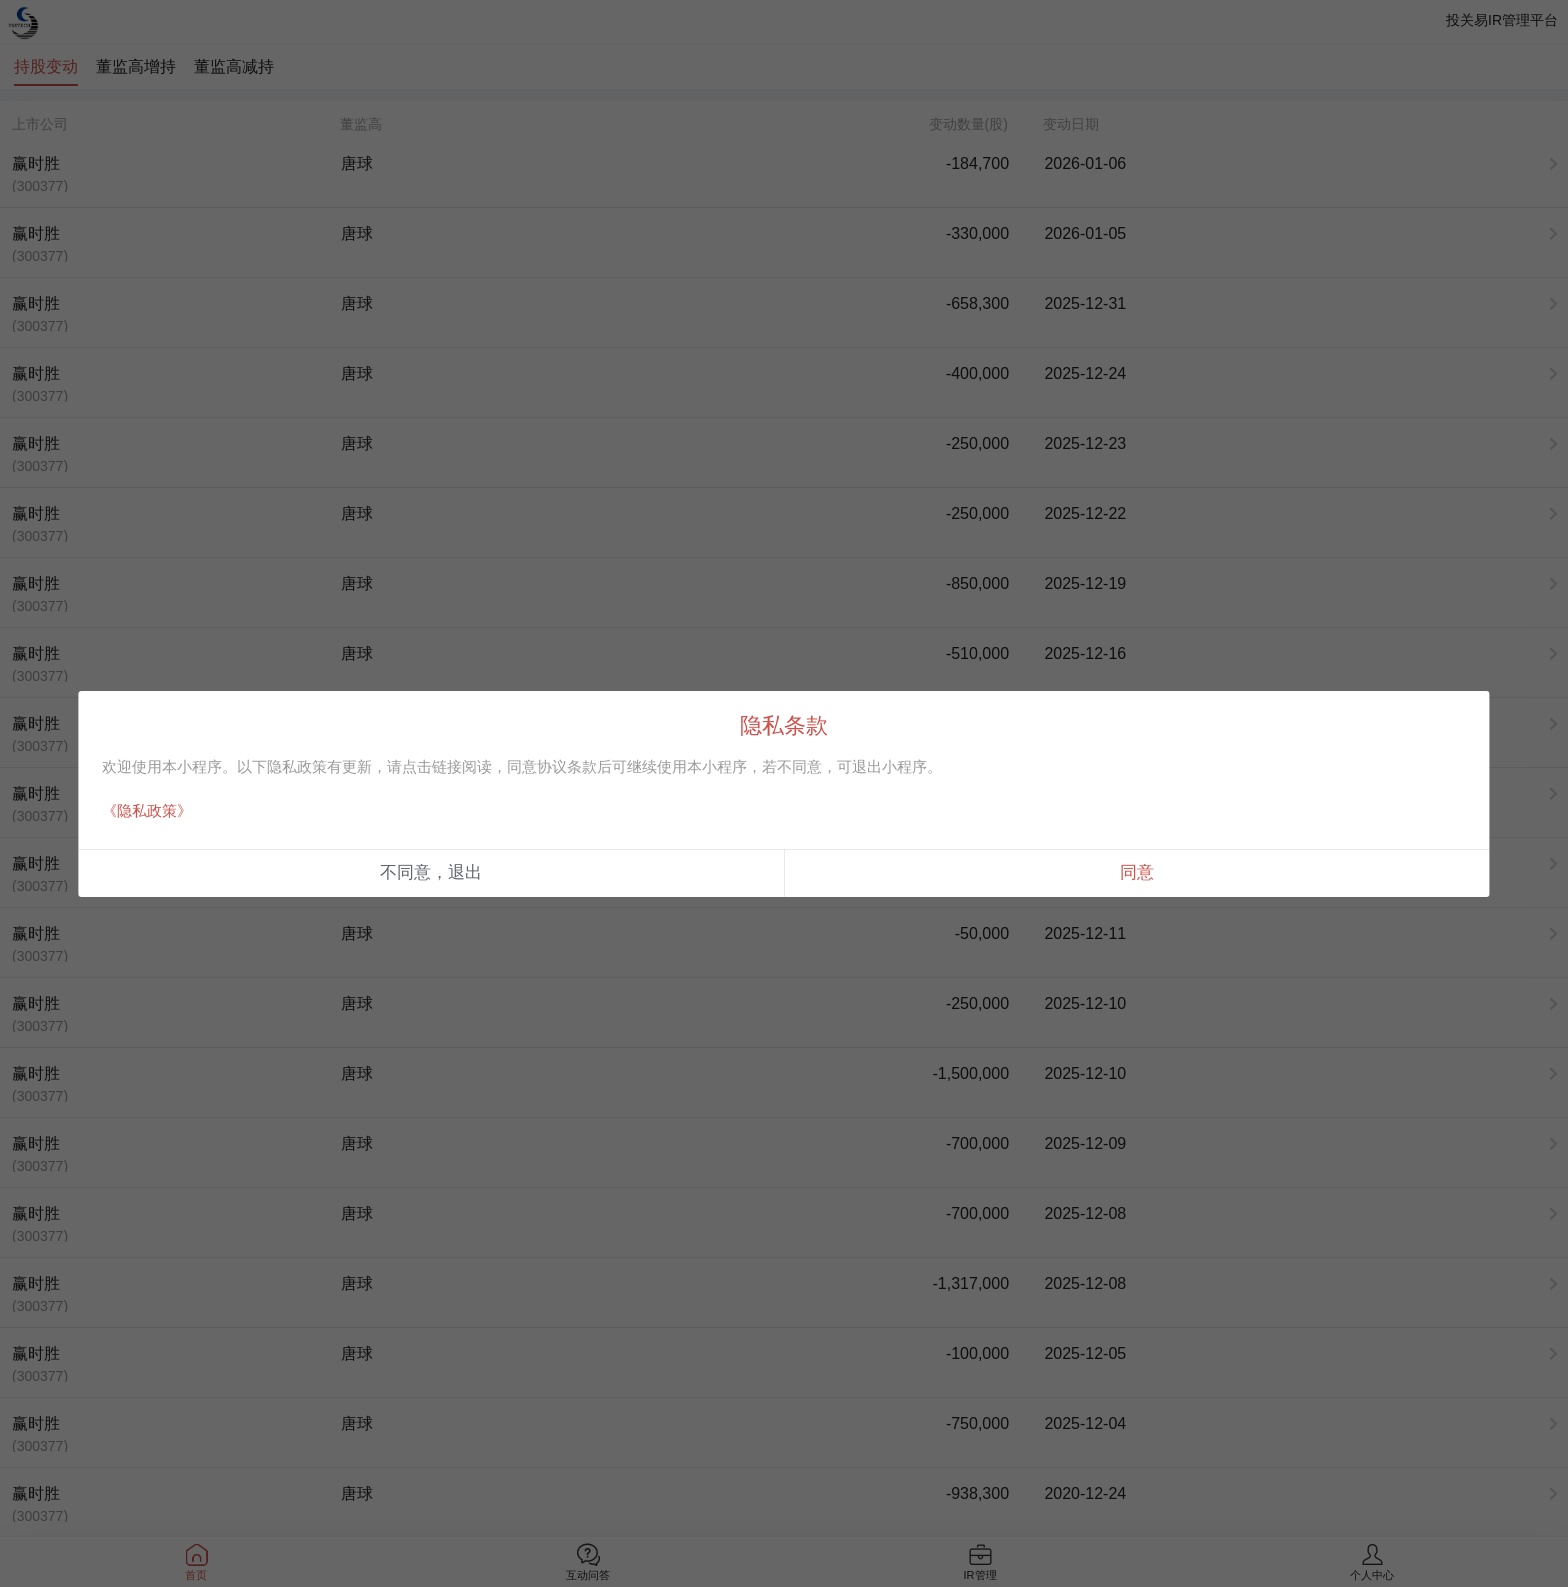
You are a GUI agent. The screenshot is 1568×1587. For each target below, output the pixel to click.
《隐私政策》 (147, 810)
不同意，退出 (431, 872)
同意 (1137, 872)
